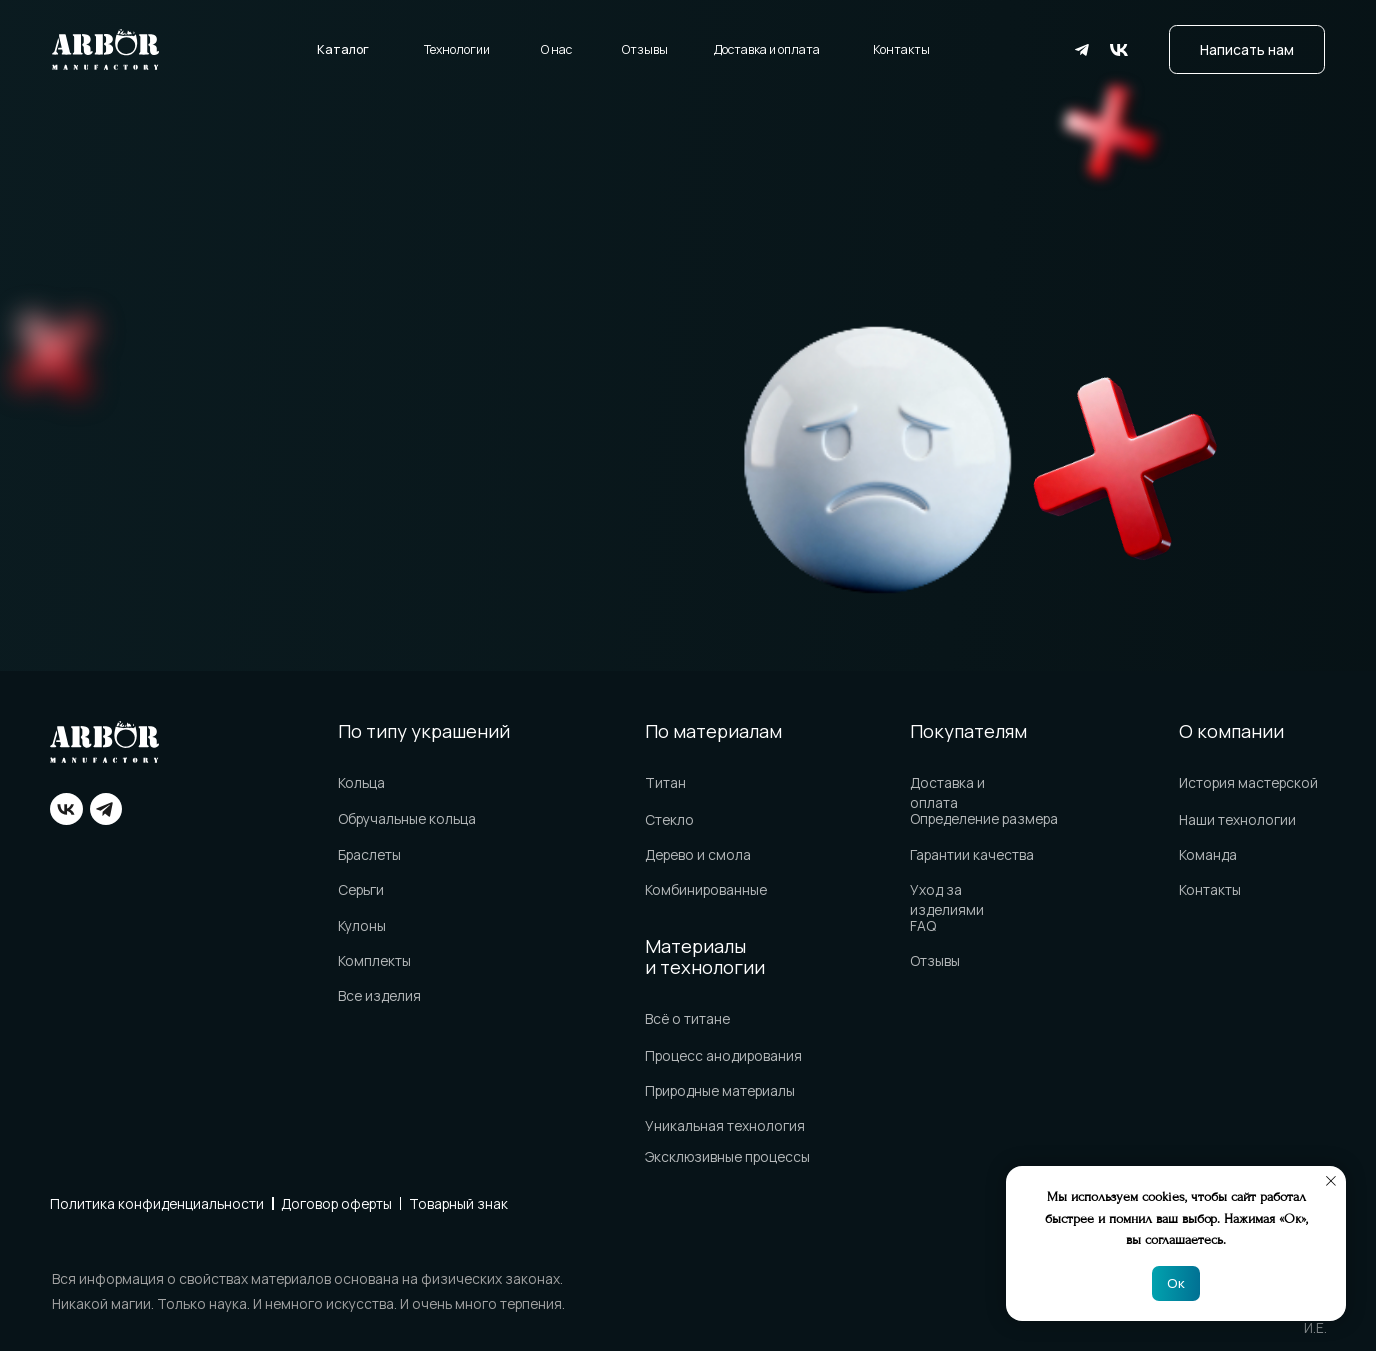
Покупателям (968, 731)
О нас (556, 49)
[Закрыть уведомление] (1331, 1181)
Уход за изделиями (947, 899)
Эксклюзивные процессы (727, 1156)
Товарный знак (458, 1203)
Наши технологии (1237, 819)
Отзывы (645, 49)
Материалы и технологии (705, 956)
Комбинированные (706, 889)
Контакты (901, 49)
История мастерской (1248, 782)
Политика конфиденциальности (157, 1203)
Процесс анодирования (723, 1055)
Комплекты (374, 960)
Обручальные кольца (407, 818)
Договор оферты (336, 1203)
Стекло (669, 819)
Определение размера (984, 818)
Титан (665, 782)
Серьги (361, 889)
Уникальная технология (725, 1125)
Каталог (343, 49)
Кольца (361, 782)
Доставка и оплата (767, 49)
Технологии (457, 49)
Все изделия (379, 995)
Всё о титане (687, 1018)
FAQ (923, 925)
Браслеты (369, 854)
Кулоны (362, 925)
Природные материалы (720, 1090)
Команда (1208, 854)
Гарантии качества (972, 854)
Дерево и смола (698, 854)
